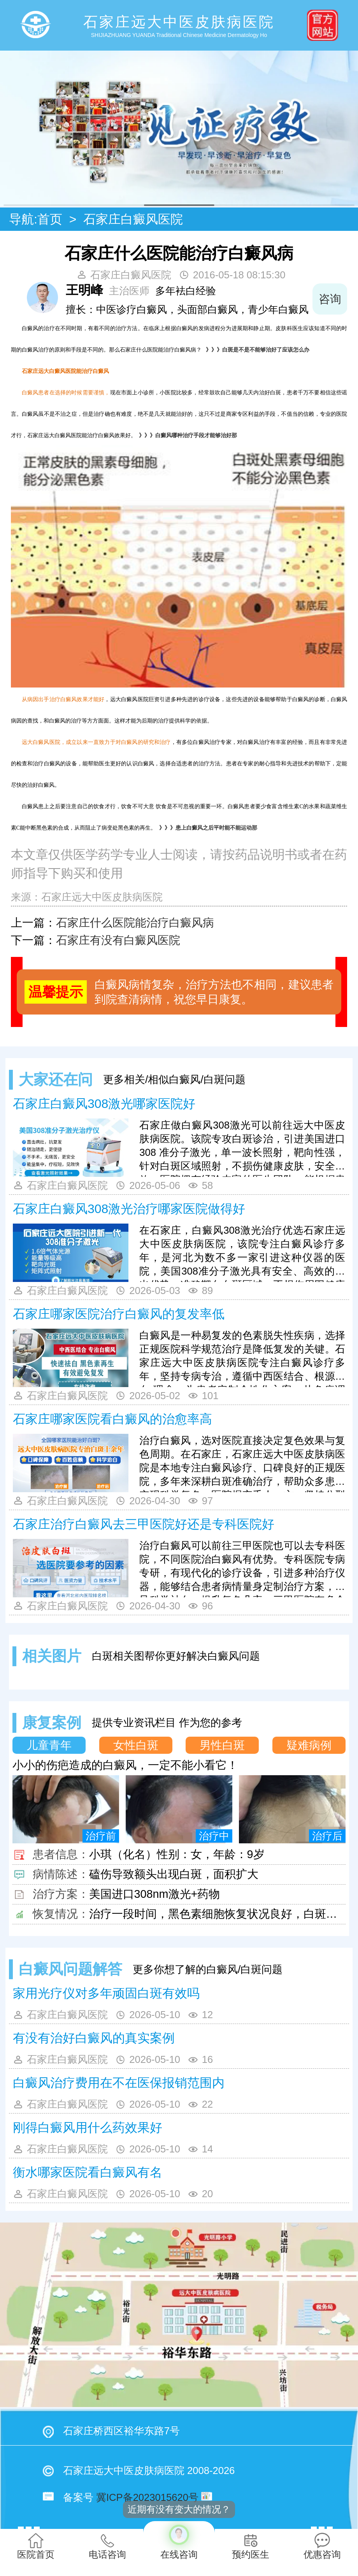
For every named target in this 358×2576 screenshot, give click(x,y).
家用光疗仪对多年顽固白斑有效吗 (106, 1993)
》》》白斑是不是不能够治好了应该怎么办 (256, 349)
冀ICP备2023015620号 (147, 2497)
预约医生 (250, 2546)
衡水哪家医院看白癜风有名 (87, 2172)
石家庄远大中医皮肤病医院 (102, 896)
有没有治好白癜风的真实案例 (94, 2038)
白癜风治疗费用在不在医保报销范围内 (119, 2083)
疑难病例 (309, 1745)
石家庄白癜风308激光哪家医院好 (104, 1104)
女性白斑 (135, 1745)
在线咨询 (179, 2540)
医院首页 (35, 2546)
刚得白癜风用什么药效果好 (87, 2128)
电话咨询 (107, 2546)
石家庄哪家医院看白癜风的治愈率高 (112, 1419)
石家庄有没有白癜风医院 (118, 940)
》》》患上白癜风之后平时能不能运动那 (206, 828)
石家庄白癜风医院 (133, 219)
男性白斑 (222, 1745)
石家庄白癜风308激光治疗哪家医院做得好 (129, 1209)
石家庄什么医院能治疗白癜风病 (135, 922)
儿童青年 (49, 1745)
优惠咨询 (322, 2546)
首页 (49, 219)
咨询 (330, 299)
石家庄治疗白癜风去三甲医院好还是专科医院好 (143, 1524)
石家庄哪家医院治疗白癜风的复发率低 (119, 1314)
